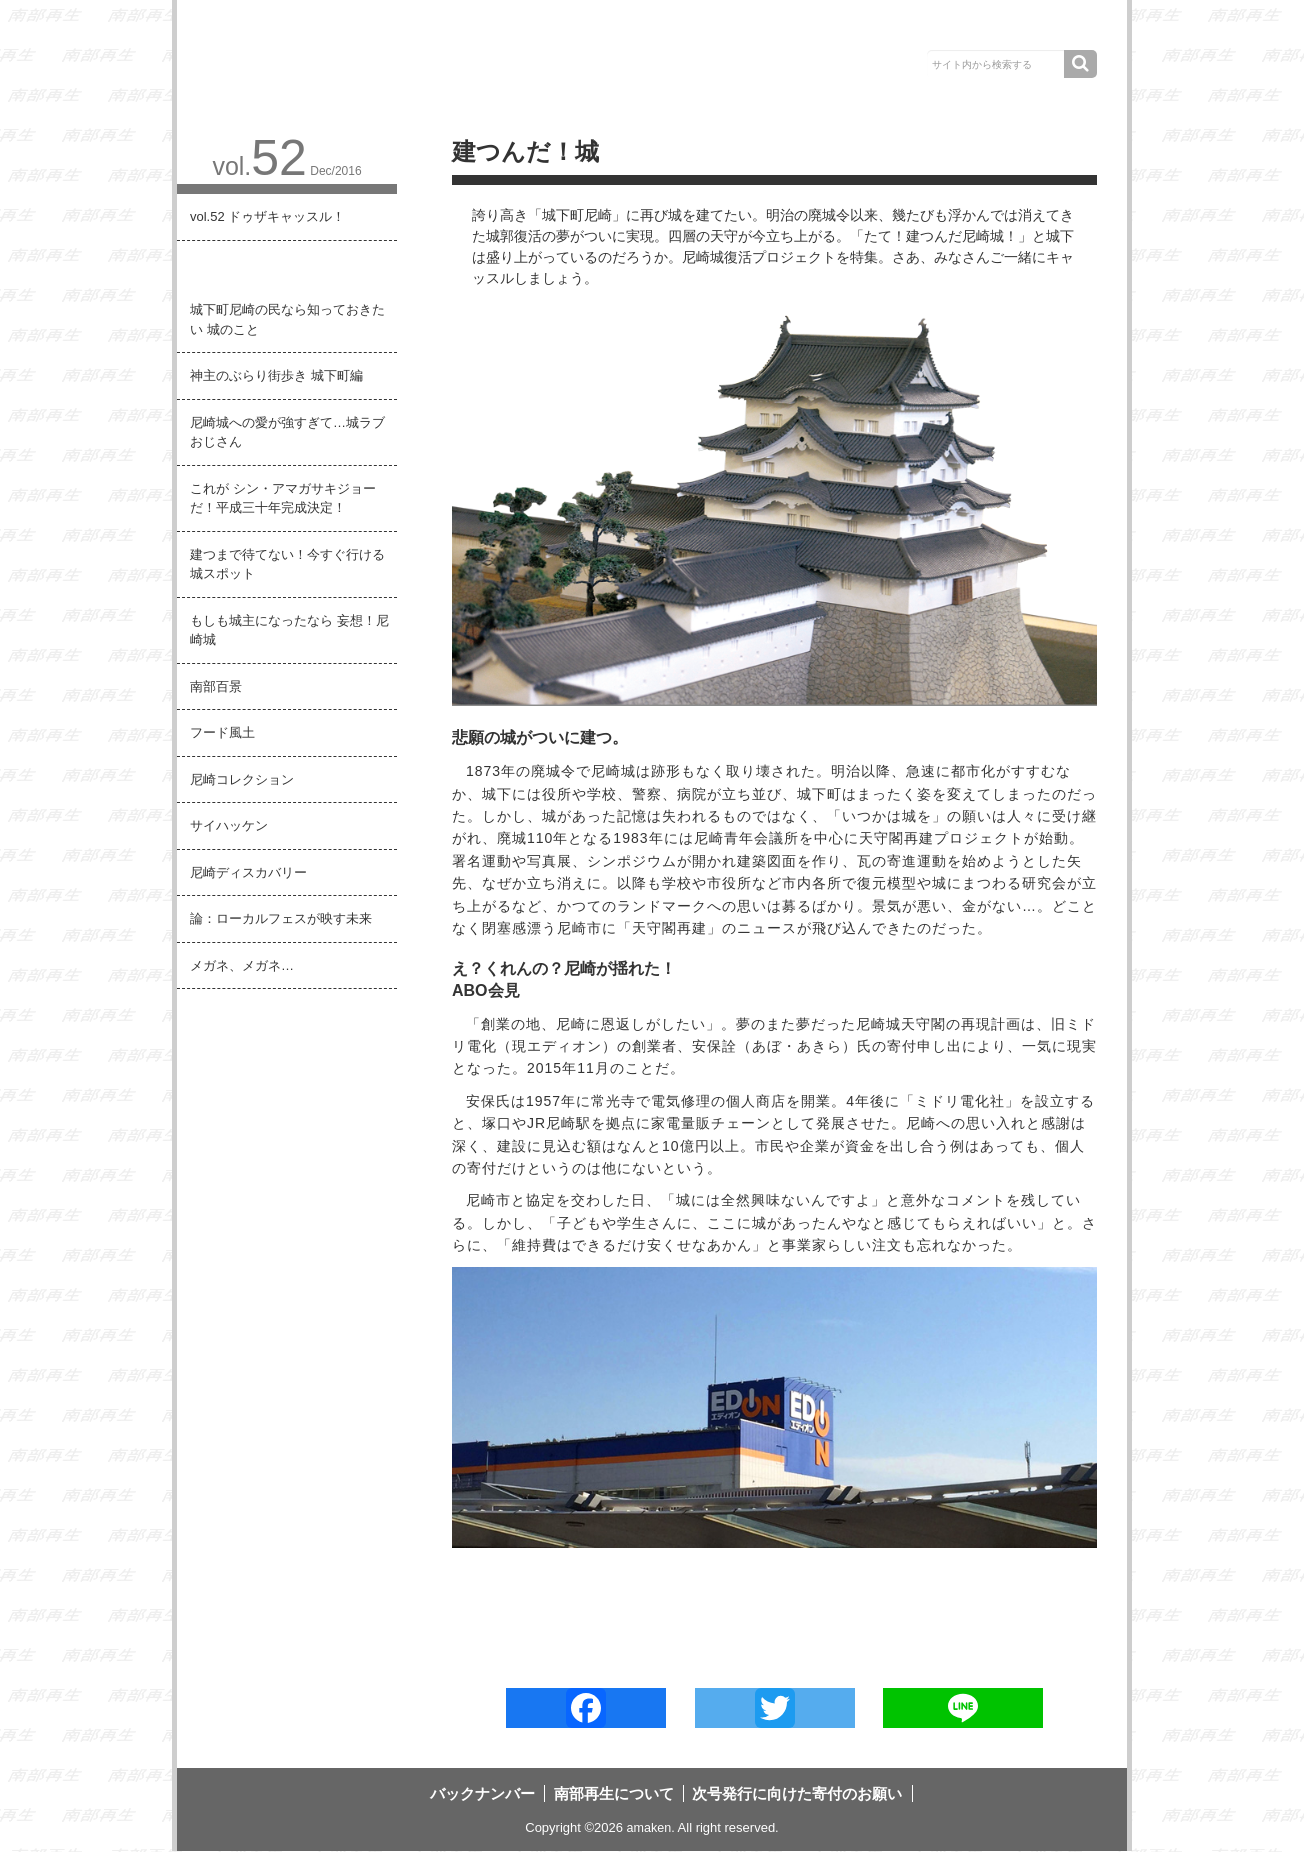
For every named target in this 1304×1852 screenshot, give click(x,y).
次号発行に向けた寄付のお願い (961, 29)
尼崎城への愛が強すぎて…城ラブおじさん (287, 432)
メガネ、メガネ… (242, 965)
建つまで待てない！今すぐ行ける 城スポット (287, 564)
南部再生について (749, 29)
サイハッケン (229, 825)
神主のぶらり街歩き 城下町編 (276, 375)
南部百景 (216, 686)
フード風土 (222, 732)
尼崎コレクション (242, 779)
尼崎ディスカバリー (248, 872)
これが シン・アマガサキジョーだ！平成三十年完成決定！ (283, 498)
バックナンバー (589, 29)
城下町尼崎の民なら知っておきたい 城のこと (287, 319)
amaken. (651, 1829)
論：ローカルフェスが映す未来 (281, 918)
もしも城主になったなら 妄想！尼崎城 (289, 630)
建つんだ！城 (229, 263)
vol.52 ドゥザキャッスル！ (267, 216)
